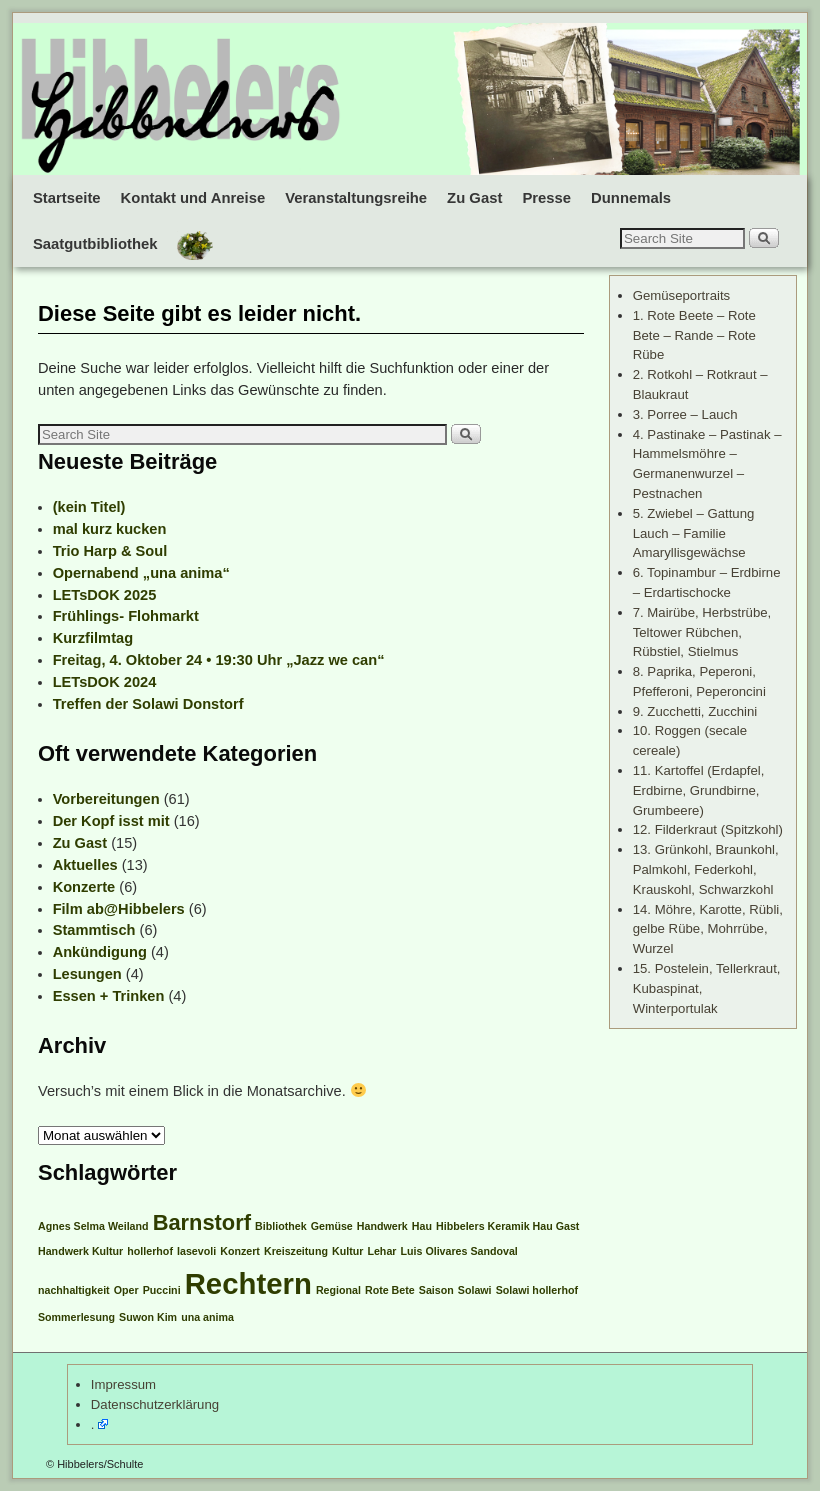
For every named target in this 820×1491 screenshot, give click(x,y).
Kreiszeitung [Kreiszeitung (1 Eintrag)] (296, 1251)
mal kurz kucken (110, 529)
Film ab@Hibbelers (119, 909)
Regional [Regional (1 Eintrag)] (338, 1290)
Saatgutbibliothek (95, 244)
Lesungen (87, 974)
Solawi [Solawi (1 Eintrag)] (475, 1290)
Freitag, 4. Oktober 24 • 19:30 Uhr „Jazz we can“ (219, 660)
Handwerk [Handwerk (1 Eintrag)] (382, 1226)
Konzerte (84, 887)
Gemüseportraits (681, 295)
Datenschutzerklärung (155, 1404)
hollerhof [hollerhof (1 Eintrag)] (150, 1251)
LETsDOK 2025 (105, 595)
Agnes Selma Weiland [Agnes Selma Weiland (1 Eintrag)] (93, 1226)
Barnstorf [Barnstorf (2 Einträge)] (202, 1222)
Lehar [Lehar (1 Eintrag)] (381, 1251)
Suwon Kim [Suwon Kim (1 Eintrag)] (148, 1317)
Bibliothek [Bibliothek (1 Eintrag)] (281, 1226)
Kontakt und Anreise (193, 198)
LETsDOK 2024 (105, 682)
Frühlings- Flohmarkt (126, 616)
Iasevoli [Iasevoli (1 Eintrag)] (196, 1251)
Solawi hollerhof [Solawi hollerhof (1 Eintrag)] (537, 1290)
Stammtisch (94, 930)
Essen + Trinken (109, 996)
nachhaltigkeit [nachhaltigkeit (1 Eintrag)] (74, 1290)
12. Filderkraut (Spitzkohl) (708, 829)
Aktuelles (85, 865)
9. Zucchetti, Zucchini (695, 711)
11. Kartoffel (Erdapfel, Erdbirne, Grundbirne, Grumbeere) (699, 790)
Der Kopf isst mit (111, 821)
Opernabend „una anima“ (141, 573)
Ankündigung (100, 952)
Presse (546, 198)
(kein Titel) (89, 507)
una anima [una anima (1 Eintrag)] (207, 1317)
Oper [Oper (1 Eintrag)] (126, 1290)
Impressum (123, 1384)
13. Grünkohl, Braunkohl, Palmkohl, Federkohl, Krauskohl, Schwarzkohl (706, 869)
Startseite (67, 198)
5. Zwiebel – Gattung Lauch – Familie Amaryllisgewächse (694, 533)
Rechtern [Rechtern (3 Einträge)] (248, 1283)
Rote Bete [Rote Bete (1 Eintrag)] (390, 1290)
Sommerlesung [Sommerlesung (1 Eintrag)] (76, 1317)
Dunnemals (631, 198)
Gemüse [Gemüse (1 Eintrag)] (332, 1226)
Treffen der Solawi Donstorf (148, 704)
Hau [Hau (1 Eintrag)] (422, 1226)
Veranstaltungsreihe (356, 198)
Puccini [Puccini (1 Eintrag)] (162, 1290)
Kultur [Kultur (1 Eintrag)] (347, 1251)
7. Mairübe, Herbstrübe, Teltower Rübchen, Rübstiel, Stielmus (702, 632)
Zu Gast (474, 198)
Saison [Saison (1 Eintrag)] (436, 1290)
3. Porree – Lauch (685, 414)
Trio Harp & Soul (110, 551)
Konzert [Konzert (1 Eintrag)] (240, 1251)
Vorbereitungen (106, 799)
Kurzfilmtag (93, 638)
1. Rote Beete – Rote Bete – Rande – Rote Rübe (694, 335)
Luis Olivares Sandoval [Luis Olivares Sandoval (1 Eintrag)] (459, 1251)
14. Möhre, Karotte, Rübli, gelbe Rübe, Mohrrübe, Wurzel (708, 929)
